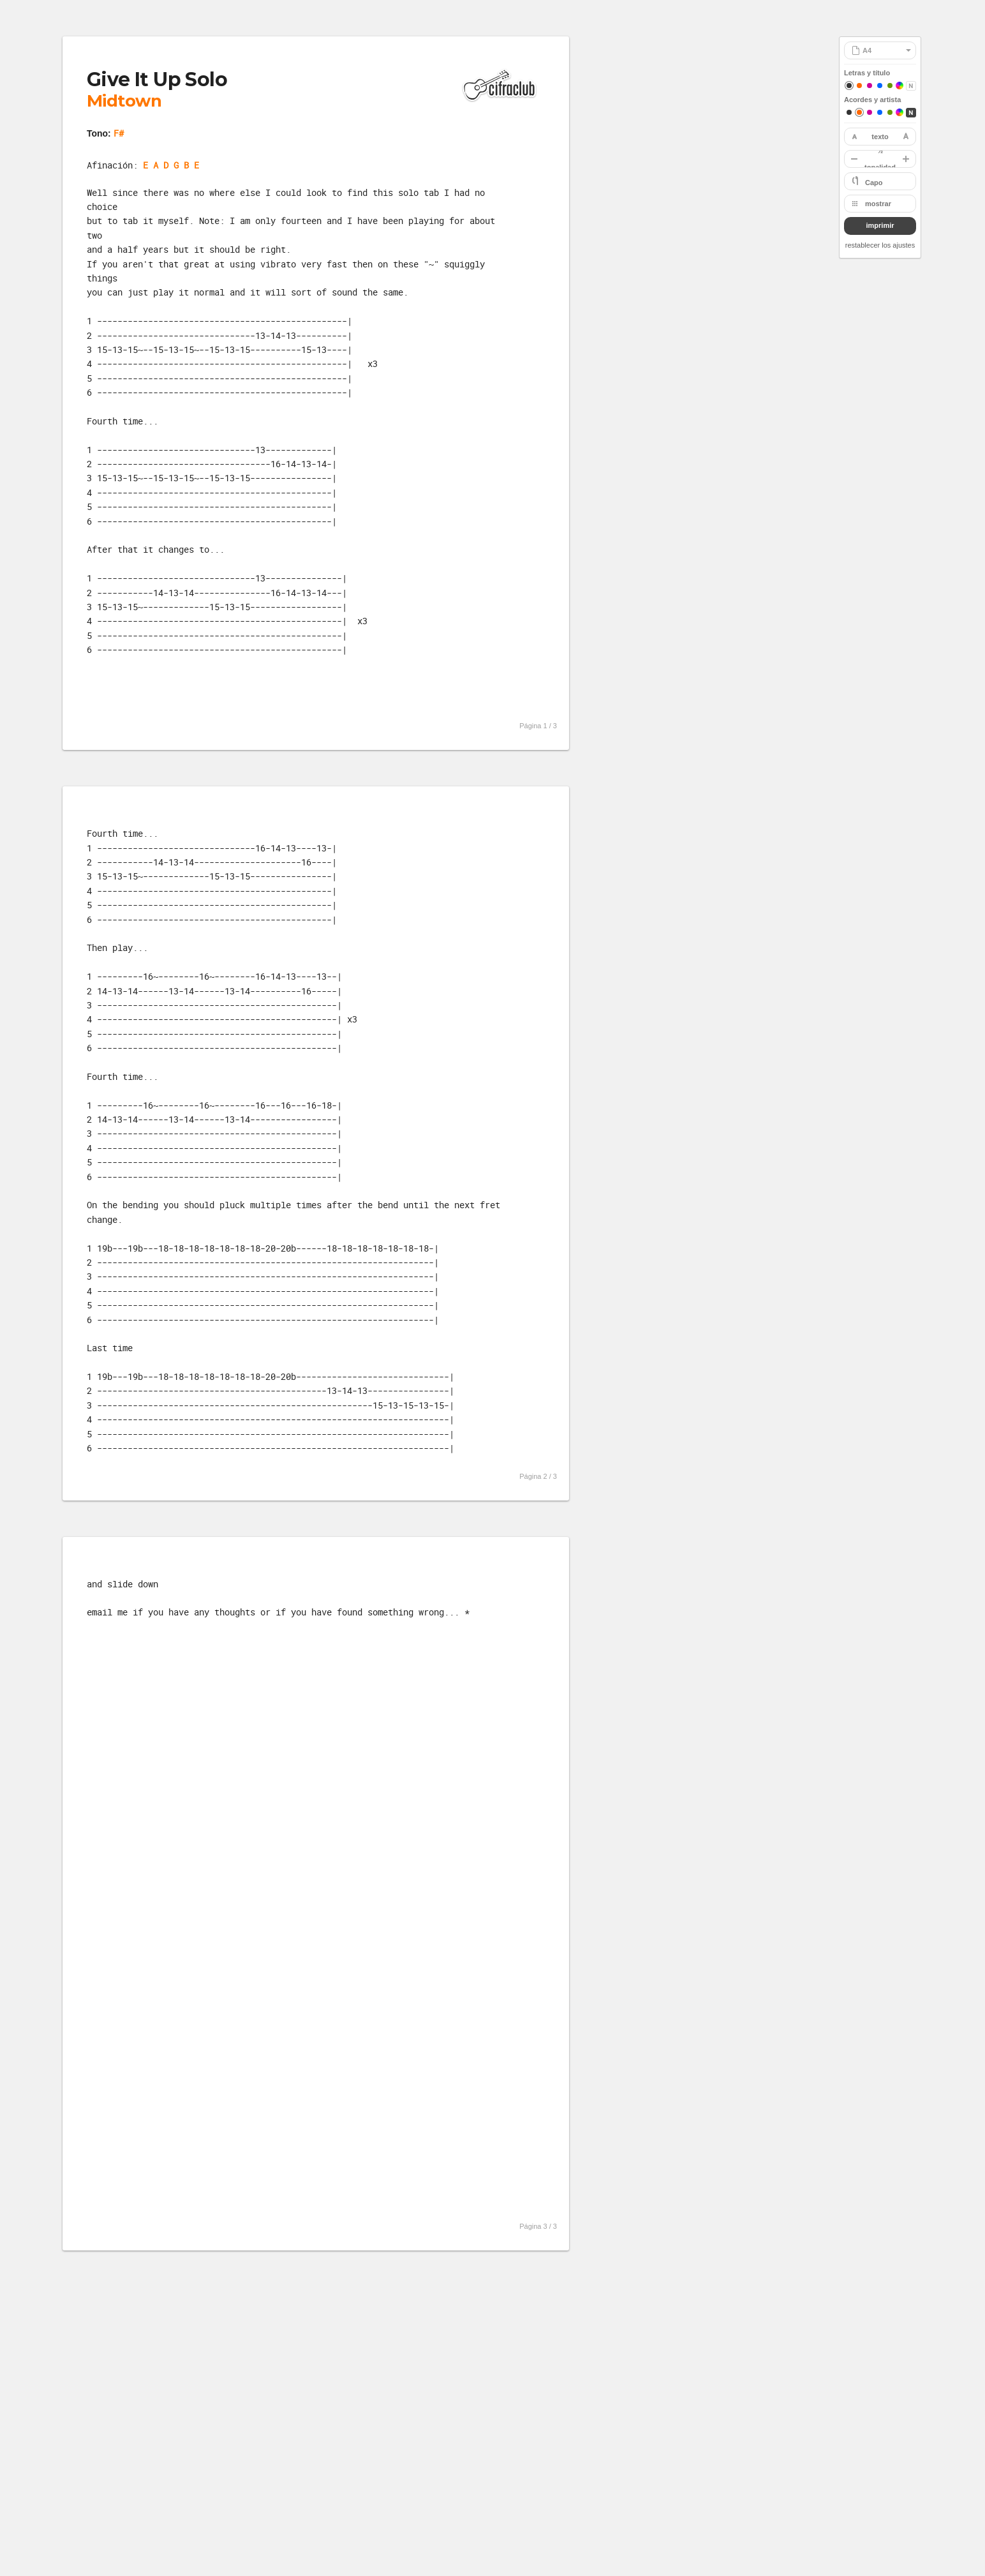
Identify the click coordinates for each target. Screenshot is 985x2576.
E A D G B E (171, 165)
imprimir (880, 225)
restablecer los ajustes (880, 245)
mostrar (878, 203)
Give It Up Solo (157, 79)
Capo (874, 182)
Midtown (124, 101)
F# (119, 133)
